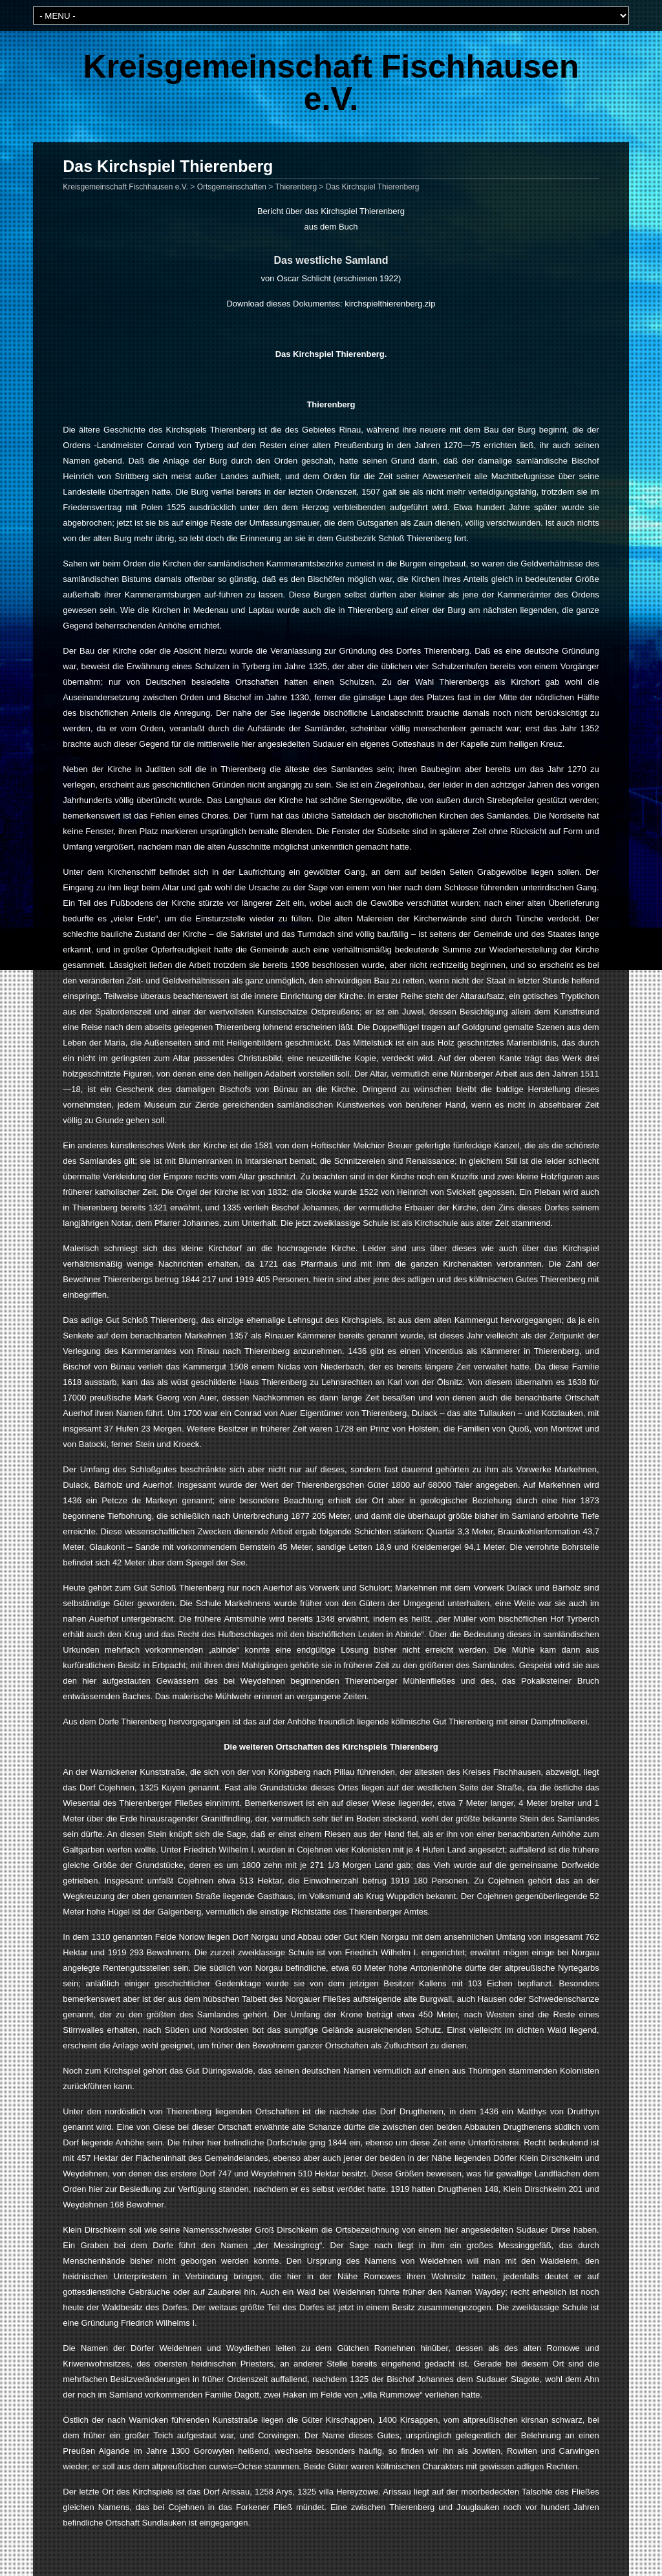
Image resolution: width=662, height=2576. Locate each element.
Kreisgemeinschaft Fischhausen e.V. (331, 82)
